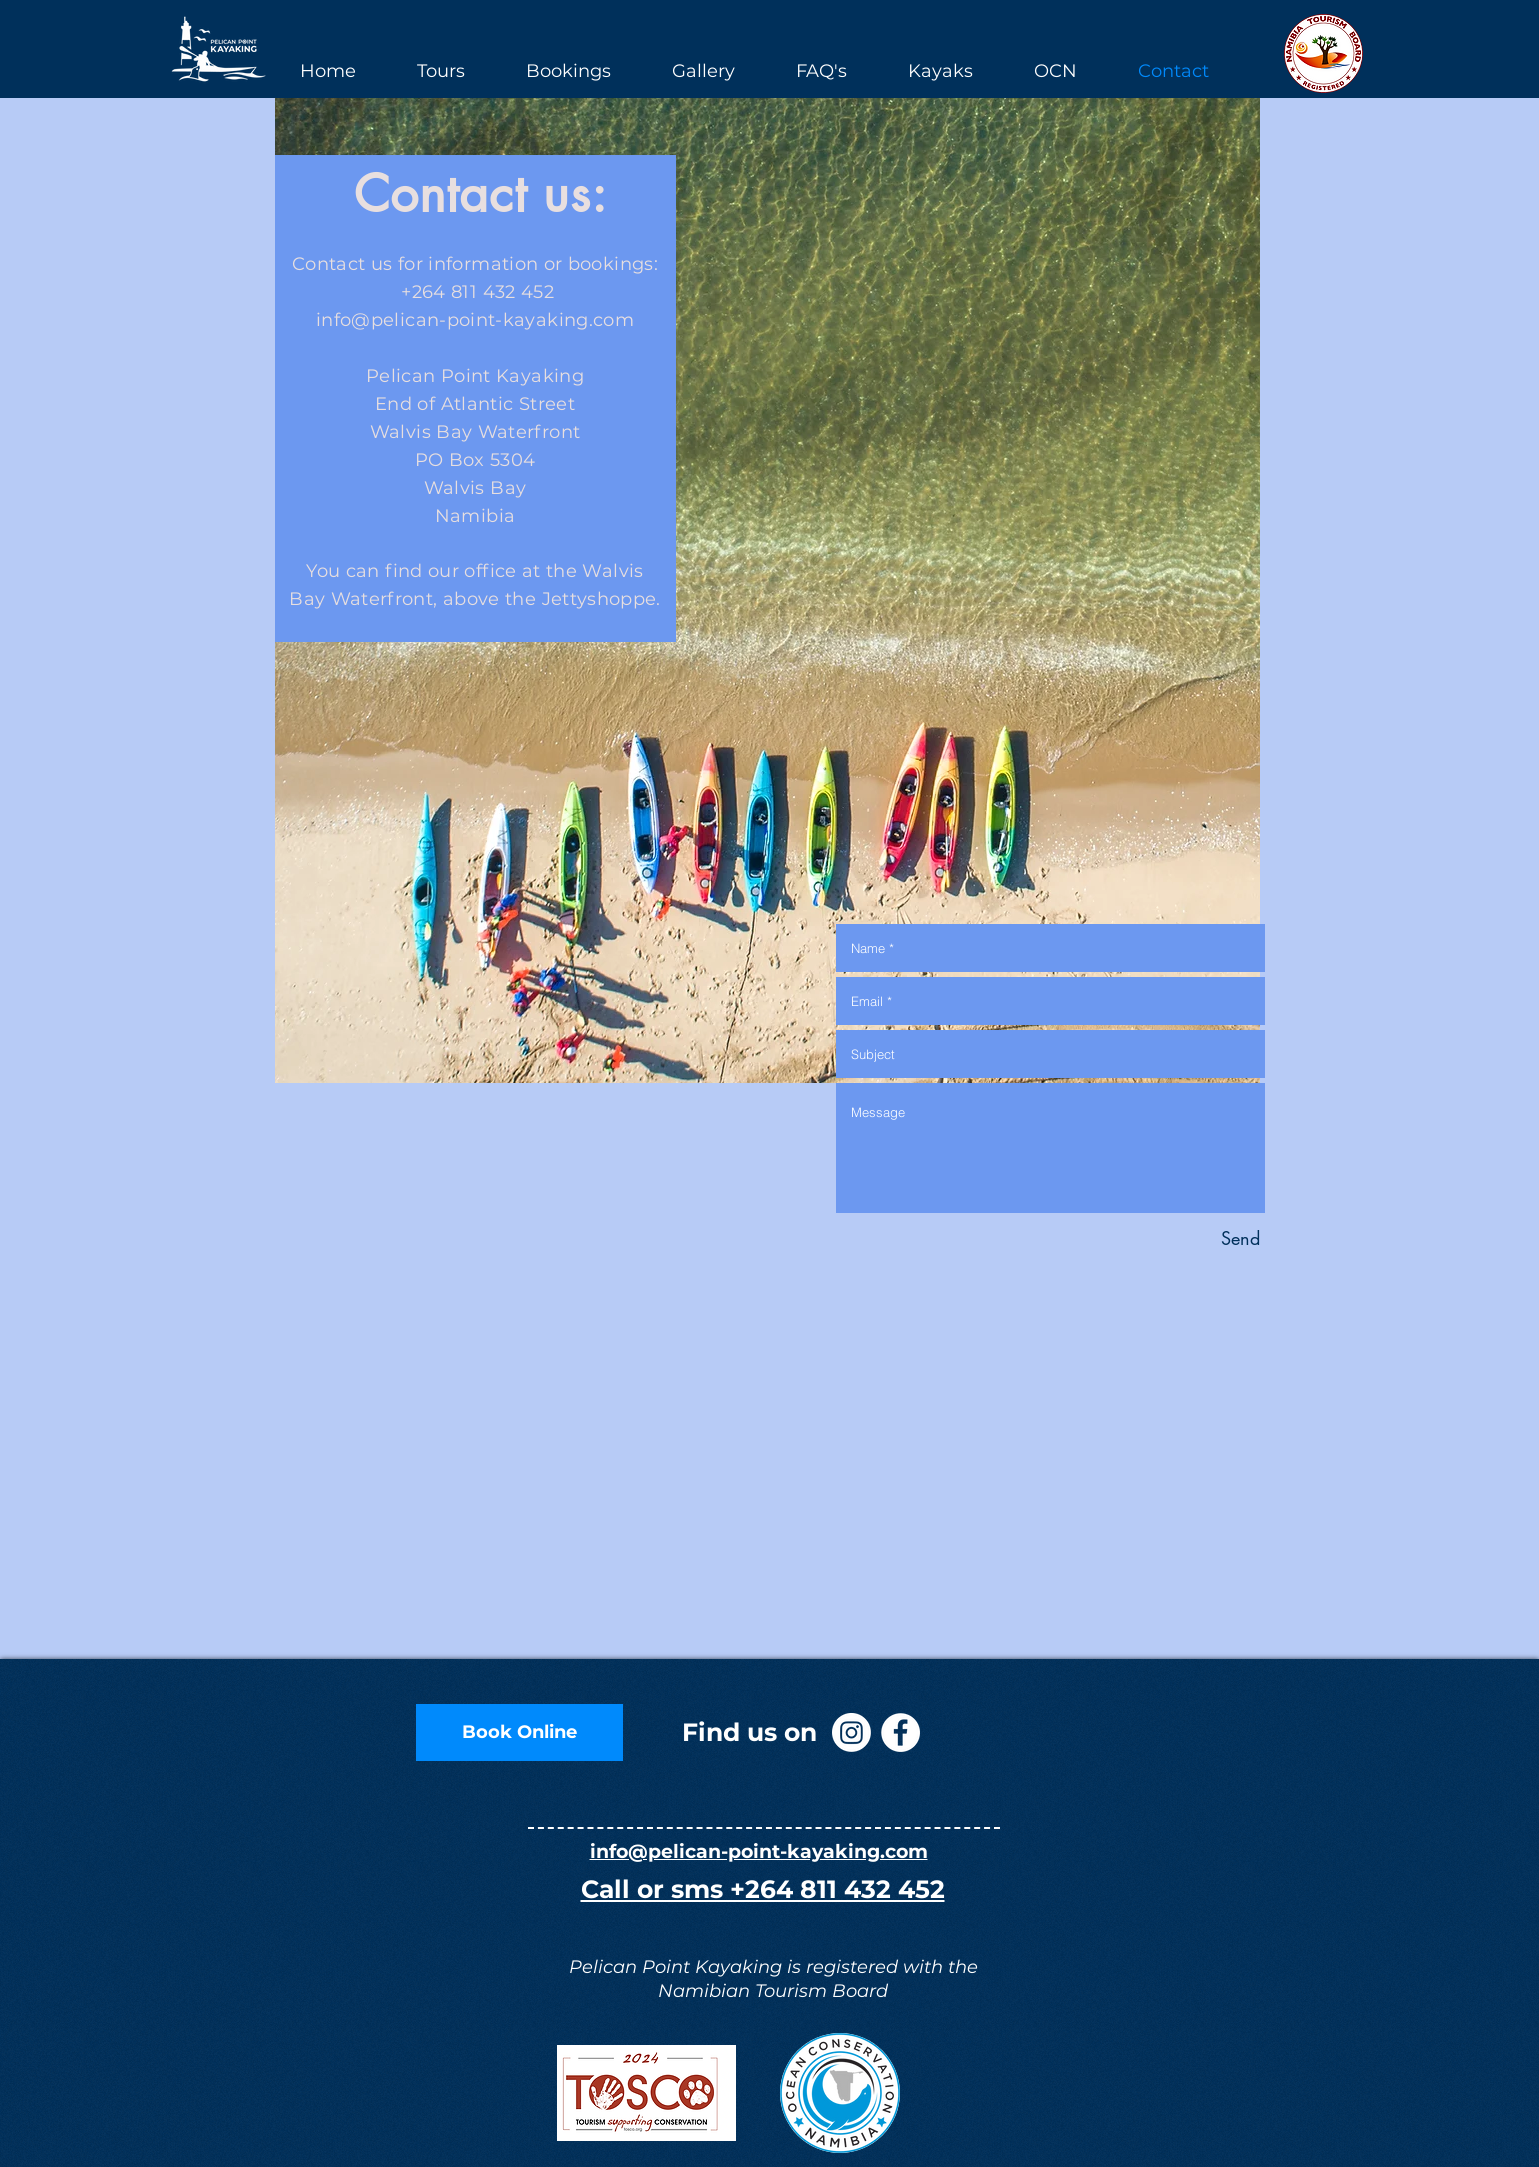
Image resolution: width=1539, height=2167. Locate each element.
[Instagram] (851, 1732)
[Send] (1240, 1238)
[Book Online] (519, 1732)
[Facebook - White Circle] (900, 1732)
